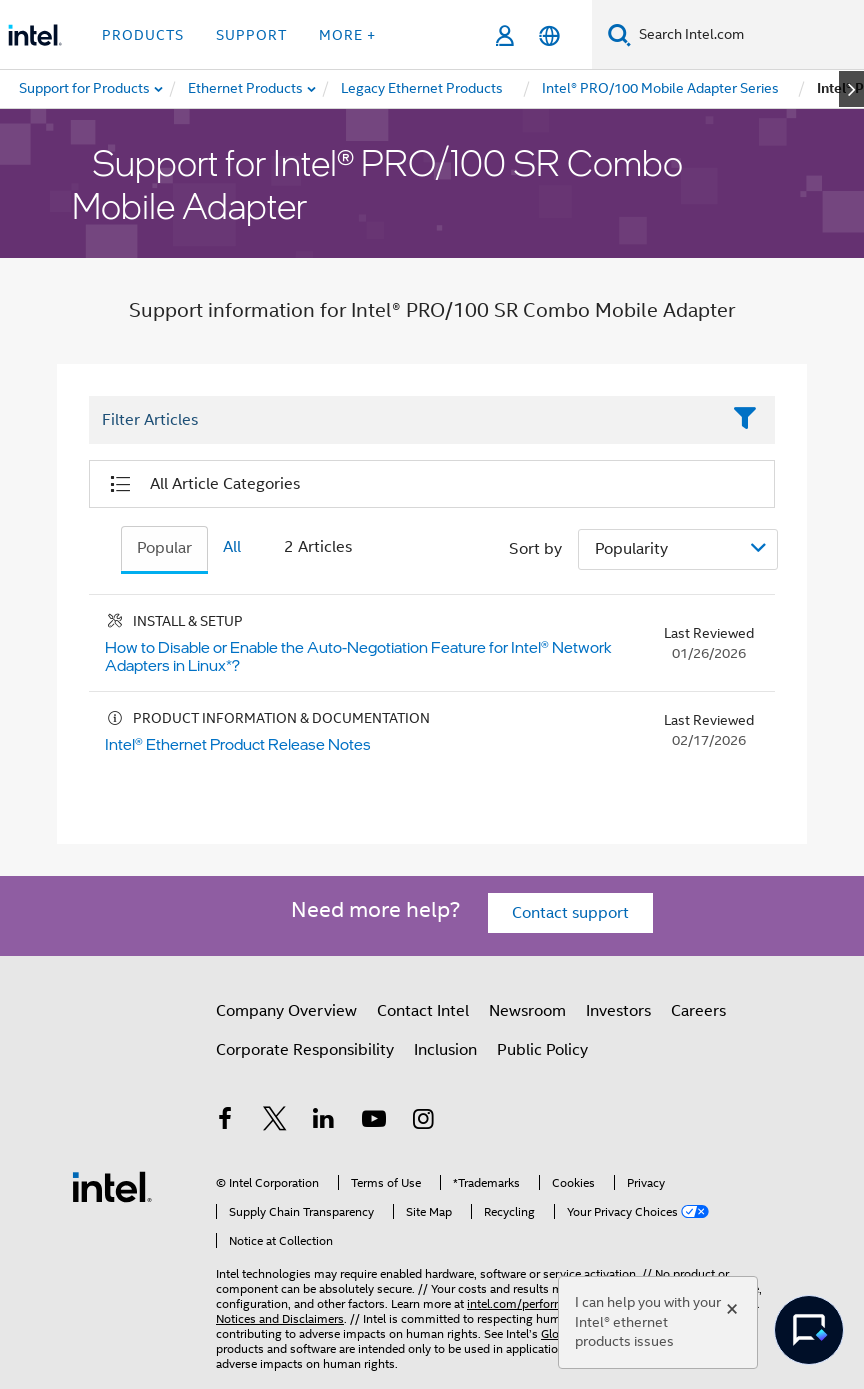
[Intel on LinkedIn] (324, 1122)
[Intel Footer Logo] (112, 1186)
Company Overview (286, 1011)
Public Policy (542, 1050)
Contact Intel (423, 1011)
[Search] (619, 34)
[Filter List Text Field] (404, 421)
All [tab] (232, 547)
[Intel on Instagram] (423, 1122)
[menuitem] (246, 89)
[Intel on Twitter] (275, 1122)
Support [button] (251, 35)
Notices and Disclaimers (280, 1318)
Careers (698, 1011)
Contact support (570, 913)
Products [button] (143, 35)
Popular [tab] (164, 548)
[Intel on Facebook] (225, 1122)
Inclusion (445, 1050)
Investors (618, 1011)
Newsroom (527, 1011)
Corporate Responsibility (305, 1050)
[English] (549, 35)
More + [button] (347, 35)
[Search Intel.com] (747, 35)
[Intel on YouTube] (374, 1122)
